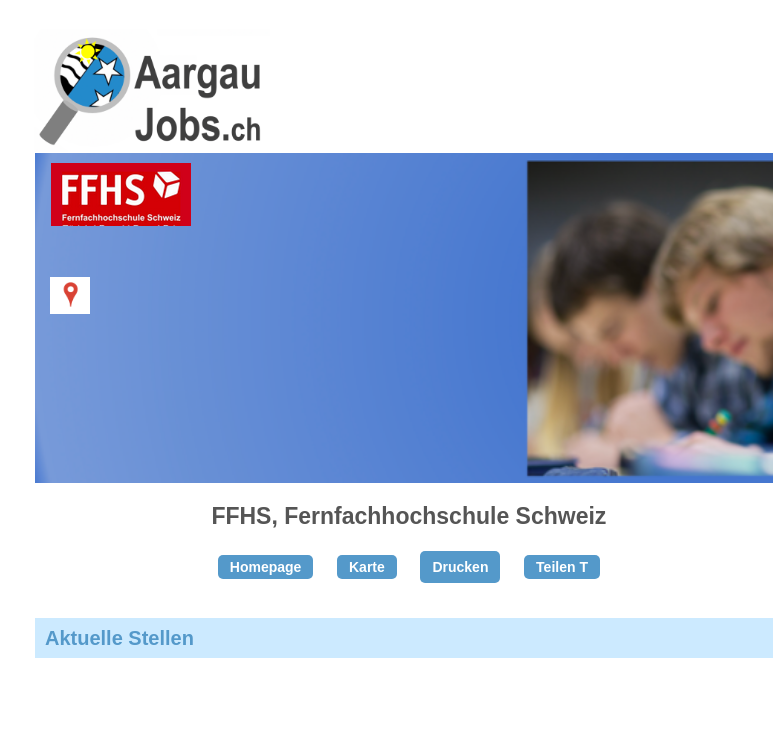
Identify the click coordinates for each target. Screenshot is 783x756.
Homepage (266, 567)
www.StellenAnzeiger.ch (150, 104)
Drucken (460, 567)
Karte (367, 567)
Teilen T (562, 567)
